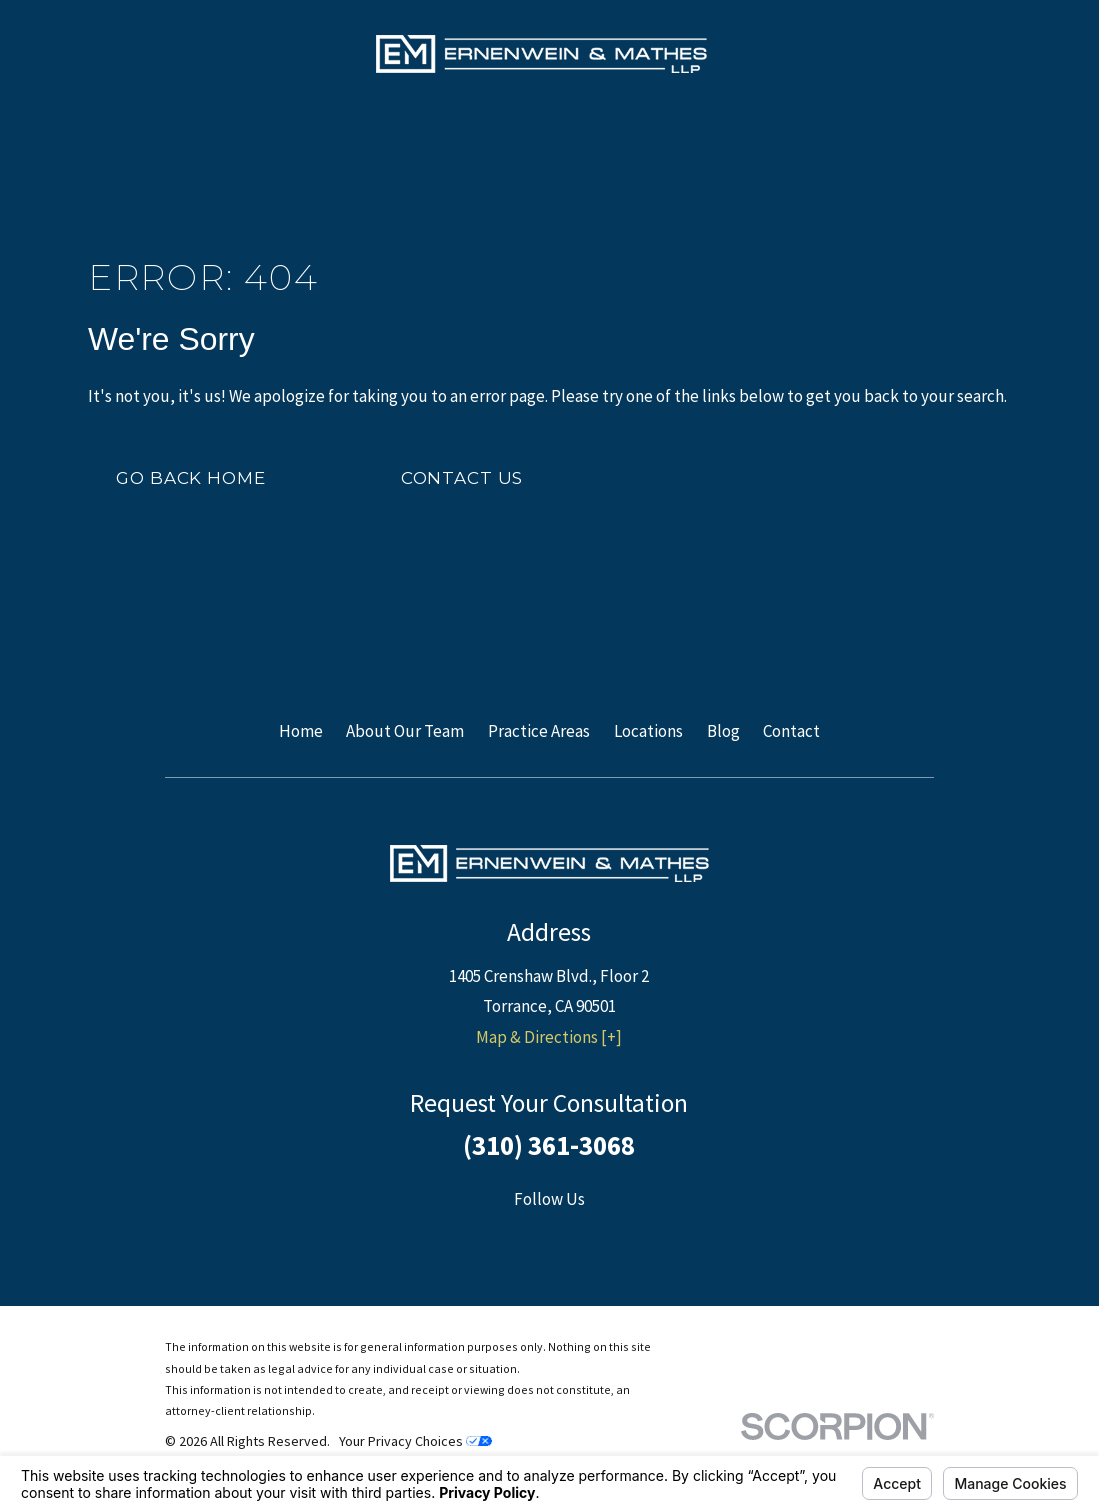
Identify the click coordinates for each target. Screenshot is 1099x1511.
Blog (723, 731)
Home (301, 731)
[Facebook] (525, 1239)
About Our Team (405, 731)
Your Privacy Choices (415, 1441)
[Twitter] (575, 1239)
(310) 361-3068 (549, 1145)
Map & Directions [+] (549, 1037)
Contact (791, 731)
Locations (648, 731)
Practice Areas (539, 731)
